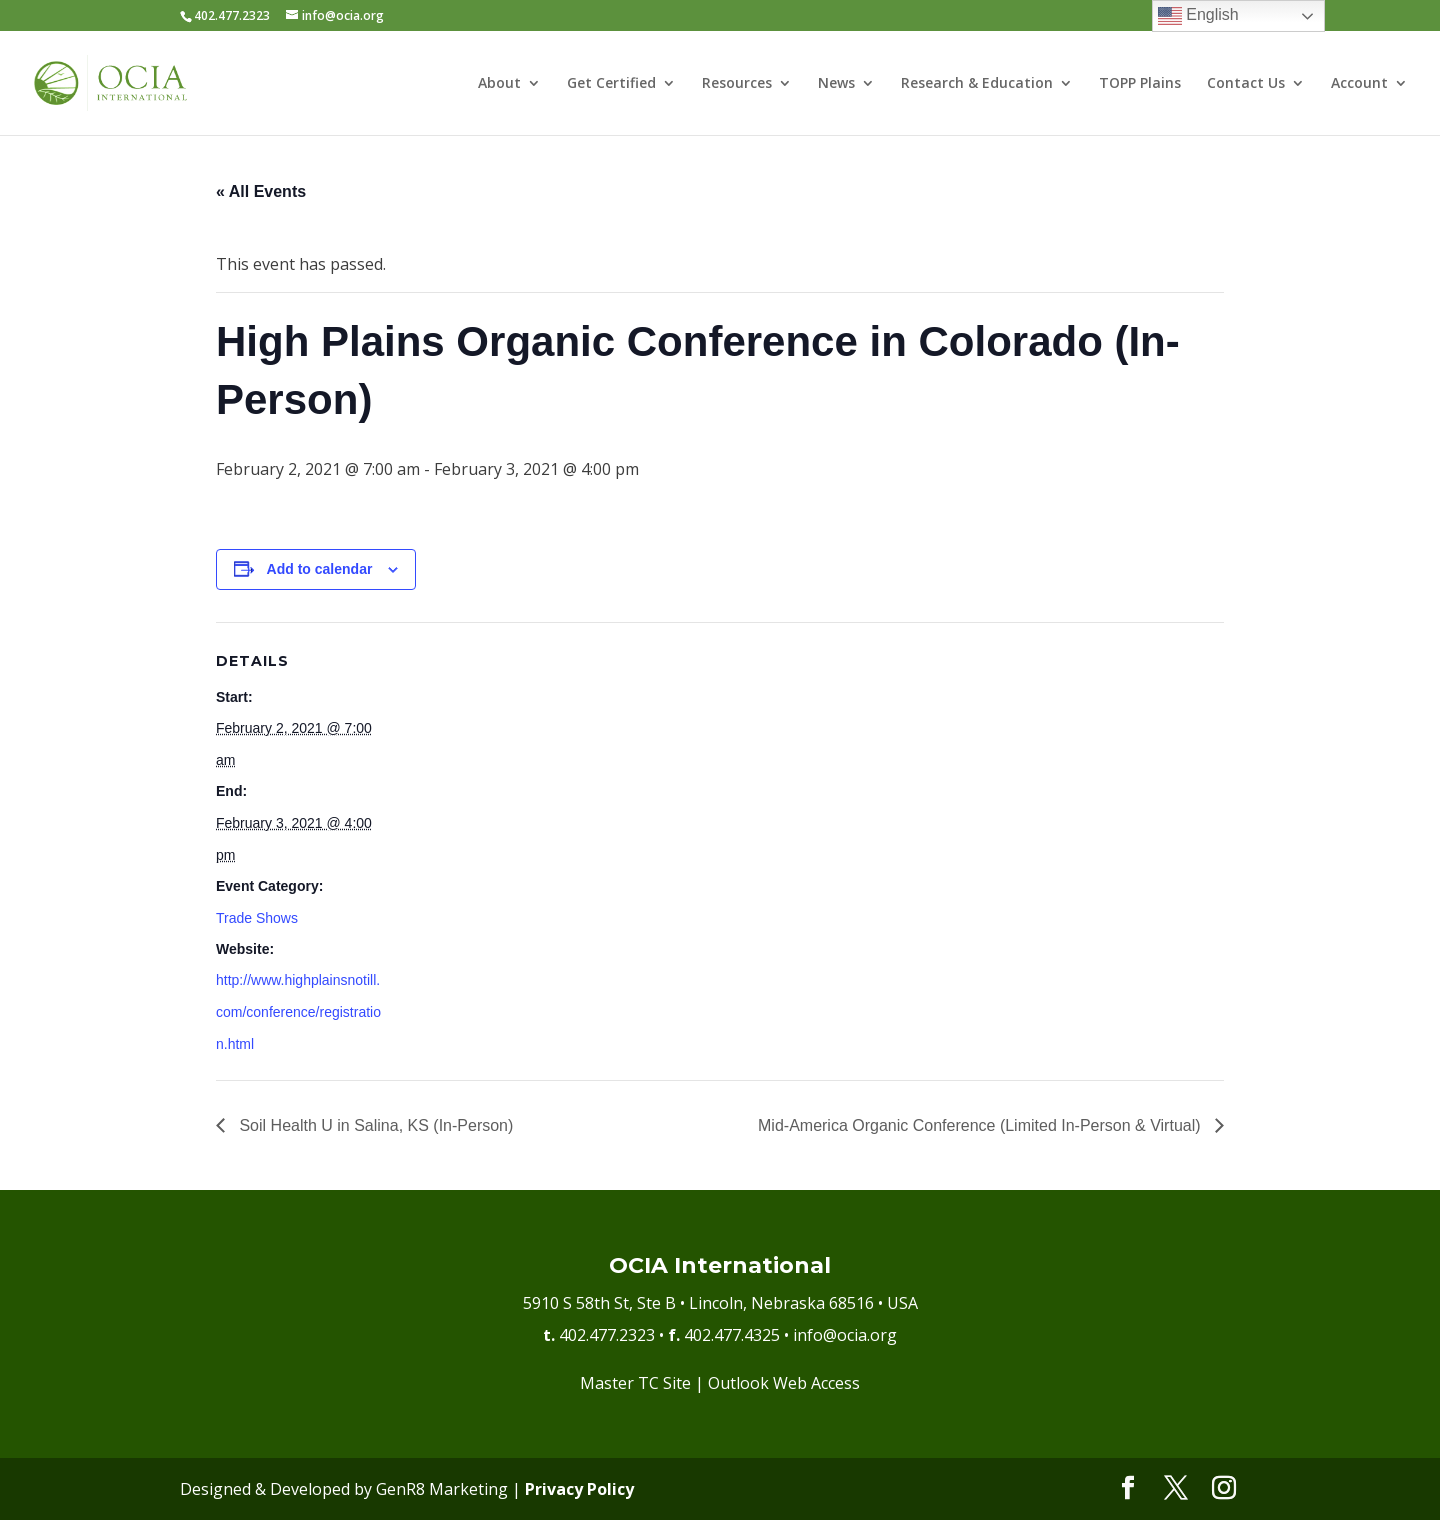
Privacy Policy (579, 1489)
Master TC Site (635, 1383)
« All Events (261, 191)
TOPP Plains (1140, 84)
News (836, 84)
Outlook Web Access (784, 1383)
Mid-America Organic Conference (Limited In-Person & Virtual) (981, 1125)
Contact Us (1246, 84)
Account (1359, 84)
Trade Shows (257, 918)
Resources (737, 84)
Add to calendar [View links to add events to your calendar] (320, 569)
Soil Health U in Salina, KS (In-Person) (374, 1125)
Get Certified (611, 84)
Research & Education (977, 84)
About (499, 84)
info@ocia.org (845, 1335)
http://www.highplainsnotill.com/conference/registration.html (298, 1012)
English (1198, 16)
